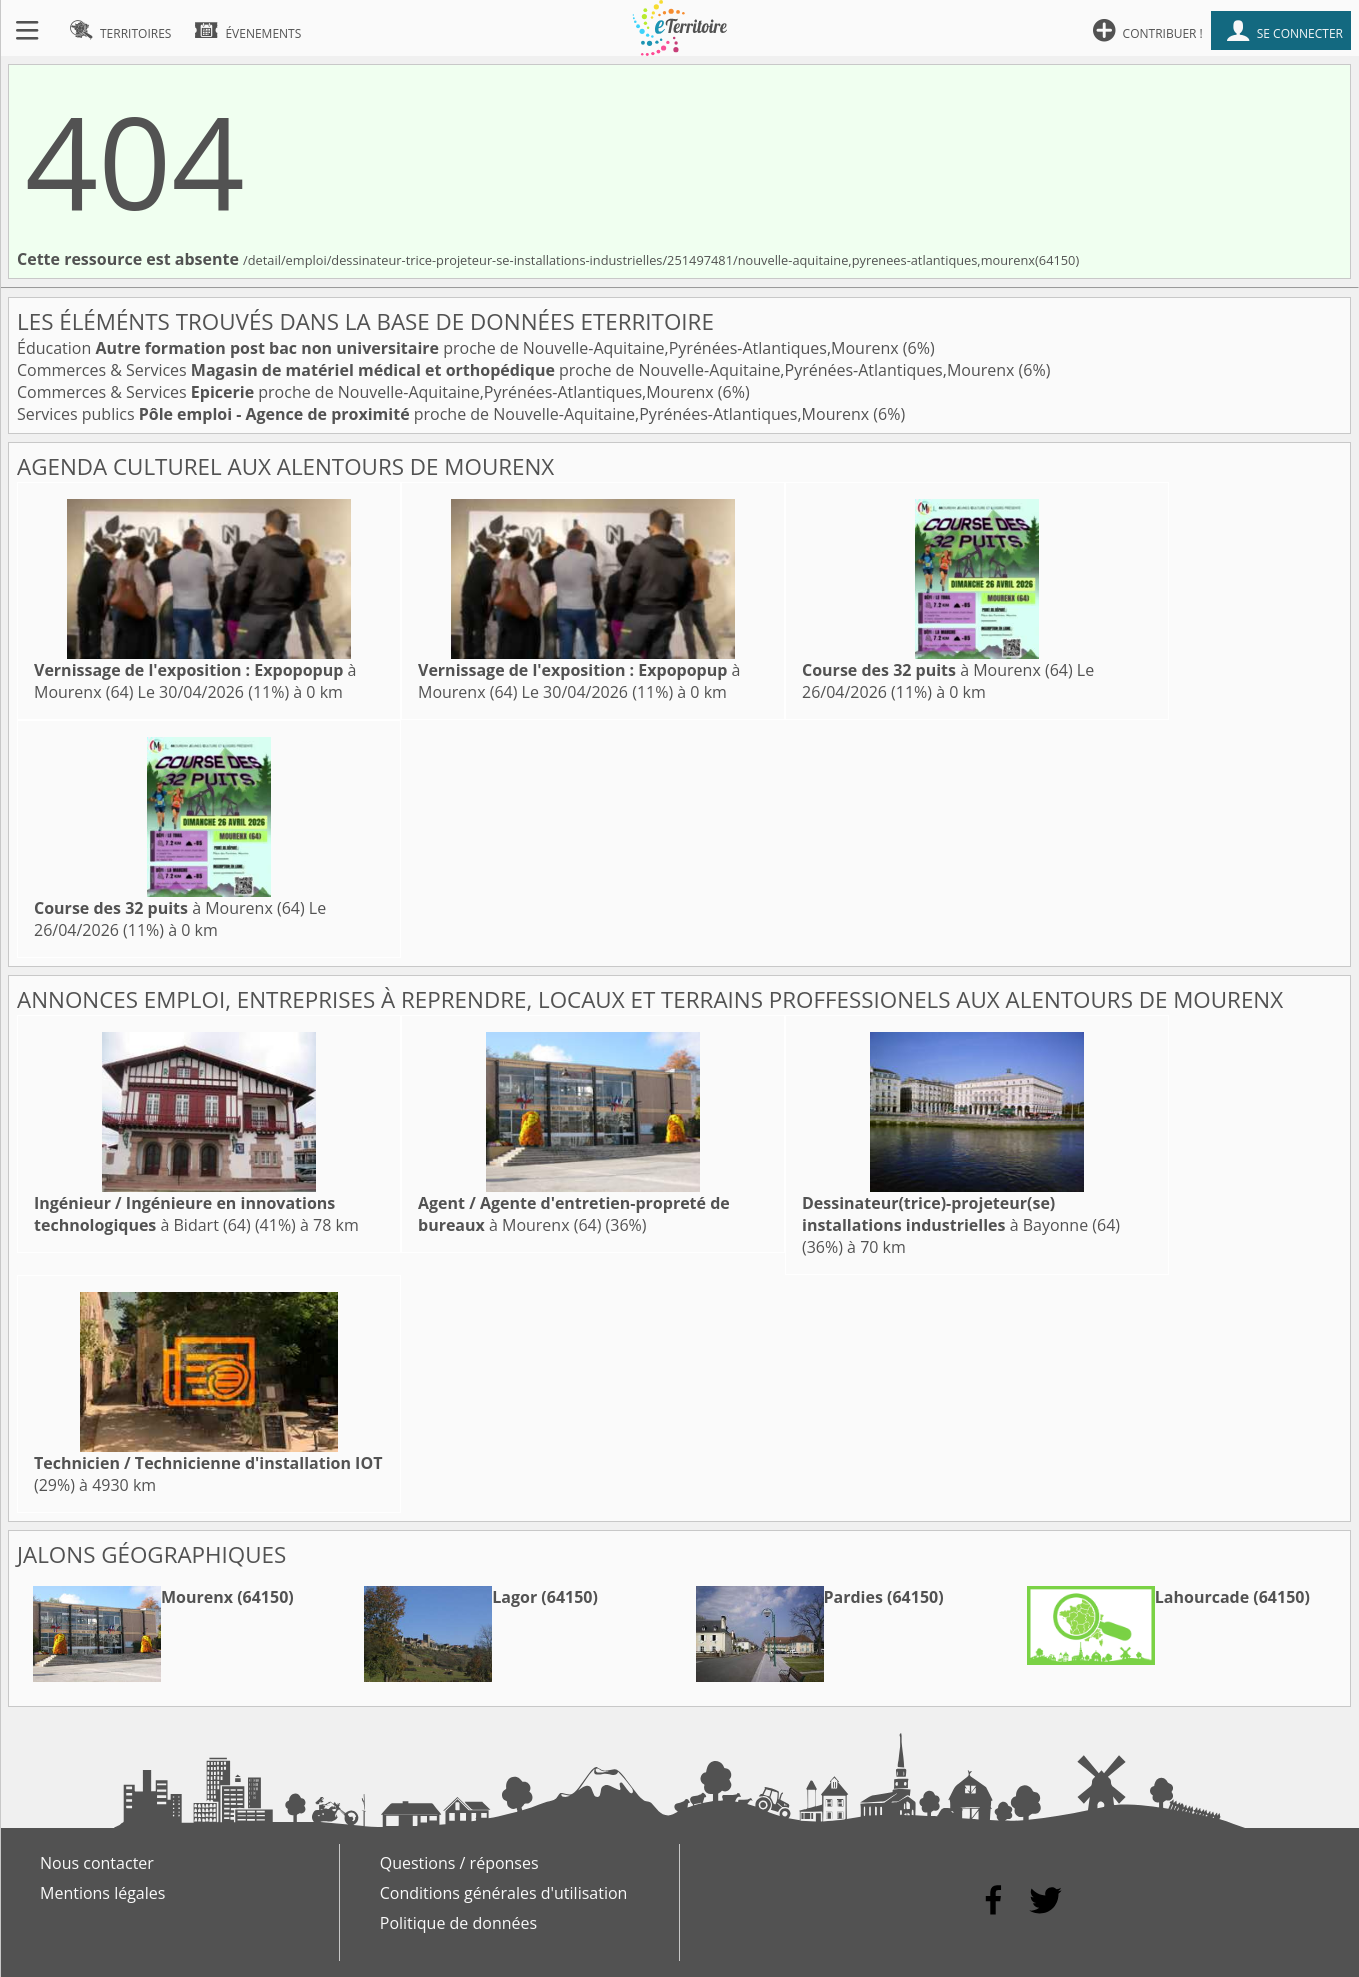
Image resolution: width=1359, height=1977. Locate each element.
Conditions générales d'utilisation (504, 1893)
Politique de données (458, 1923)
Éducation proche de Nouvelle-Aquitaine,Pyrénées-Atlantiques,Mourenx (460, 348)
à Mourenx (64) (937, 670)
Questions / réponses (459, 1863)
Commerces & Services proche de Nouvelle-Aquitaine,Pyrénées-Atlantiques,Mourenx (518, 370)
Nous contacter (97, 1863)
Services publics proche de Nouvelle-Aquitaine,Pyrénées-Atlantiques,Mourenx (445, 414)
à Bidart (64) (184, 1214)
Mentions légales (102, 1893)
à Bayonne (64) (961, 1214)
